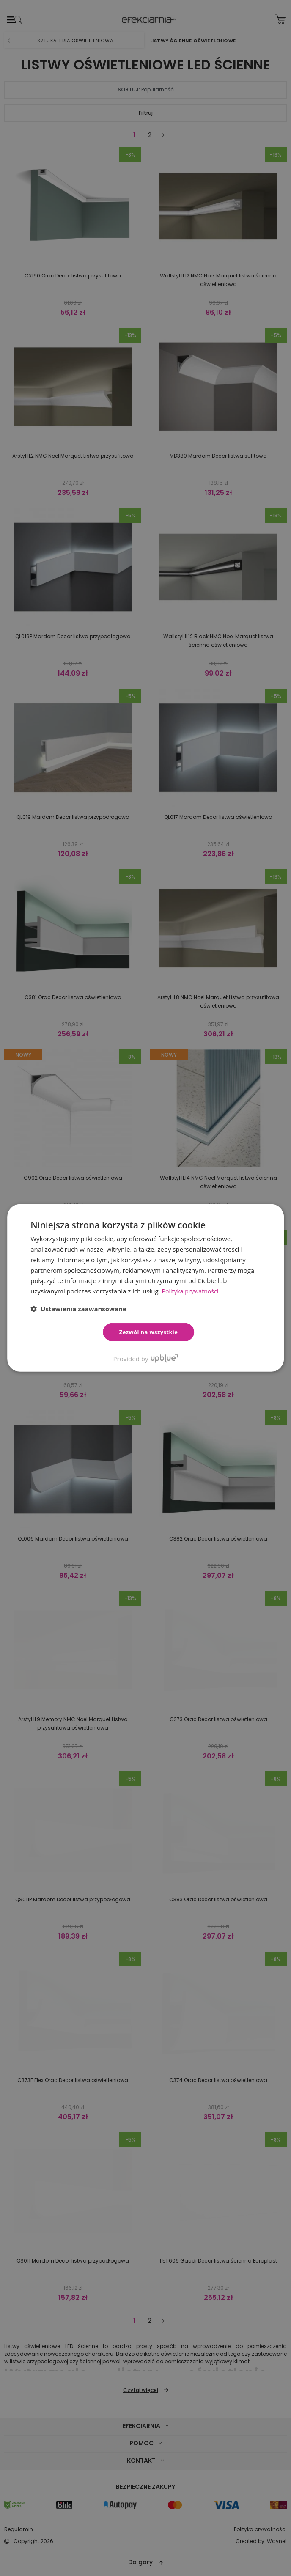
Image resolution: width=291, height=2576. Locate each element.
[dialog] (145, 1288)
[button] (78, 1309)
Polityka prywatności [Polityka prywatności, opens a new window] (192, 1291)
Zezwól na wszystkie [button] (148, 1332)
